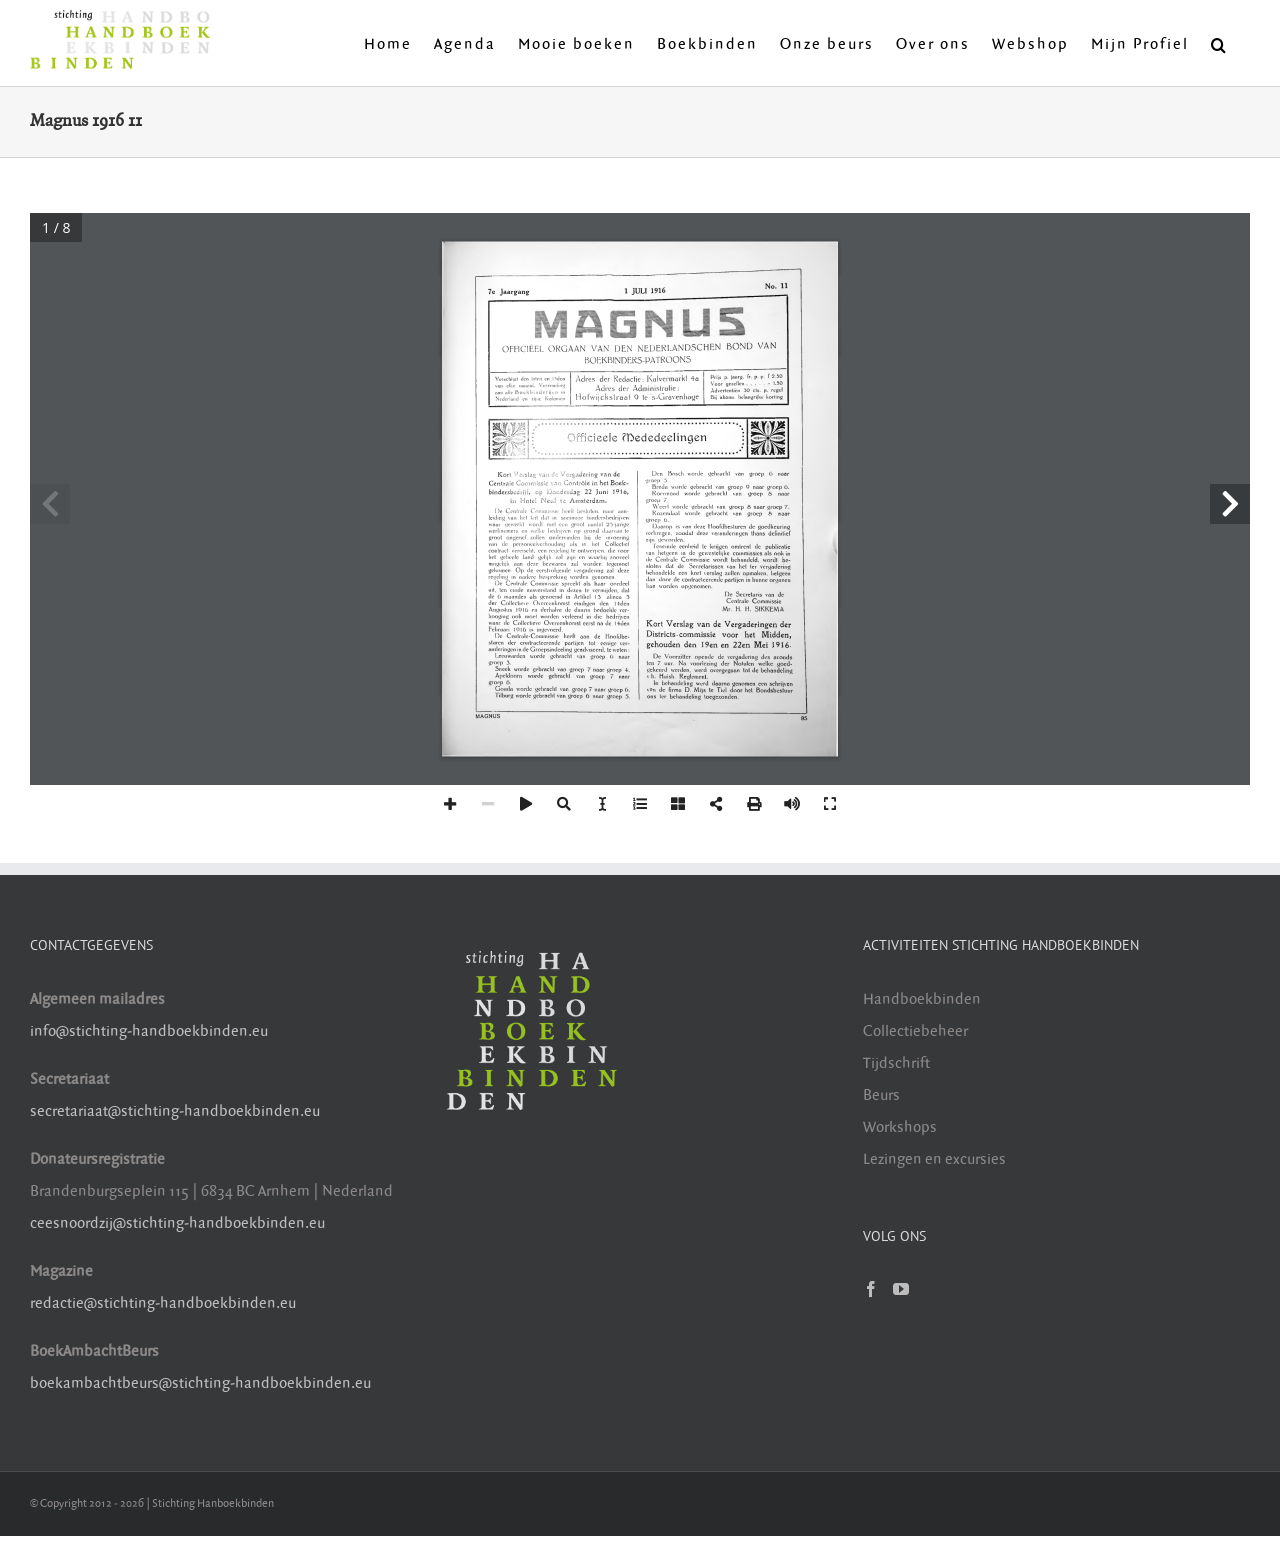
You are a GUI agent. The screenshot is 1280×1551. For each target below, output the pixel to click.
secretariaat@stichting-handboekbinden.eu (175, 1111)
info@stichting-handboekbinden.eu (149, 1031)
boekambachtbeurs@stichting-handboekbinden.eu (200, 1383)
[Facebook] (871, 1289)
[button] (1219, 43)
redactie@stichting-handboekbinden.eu (163, 1303)
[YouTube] (901, 1289)
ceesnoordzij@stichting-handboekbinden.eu (177, 1223)
